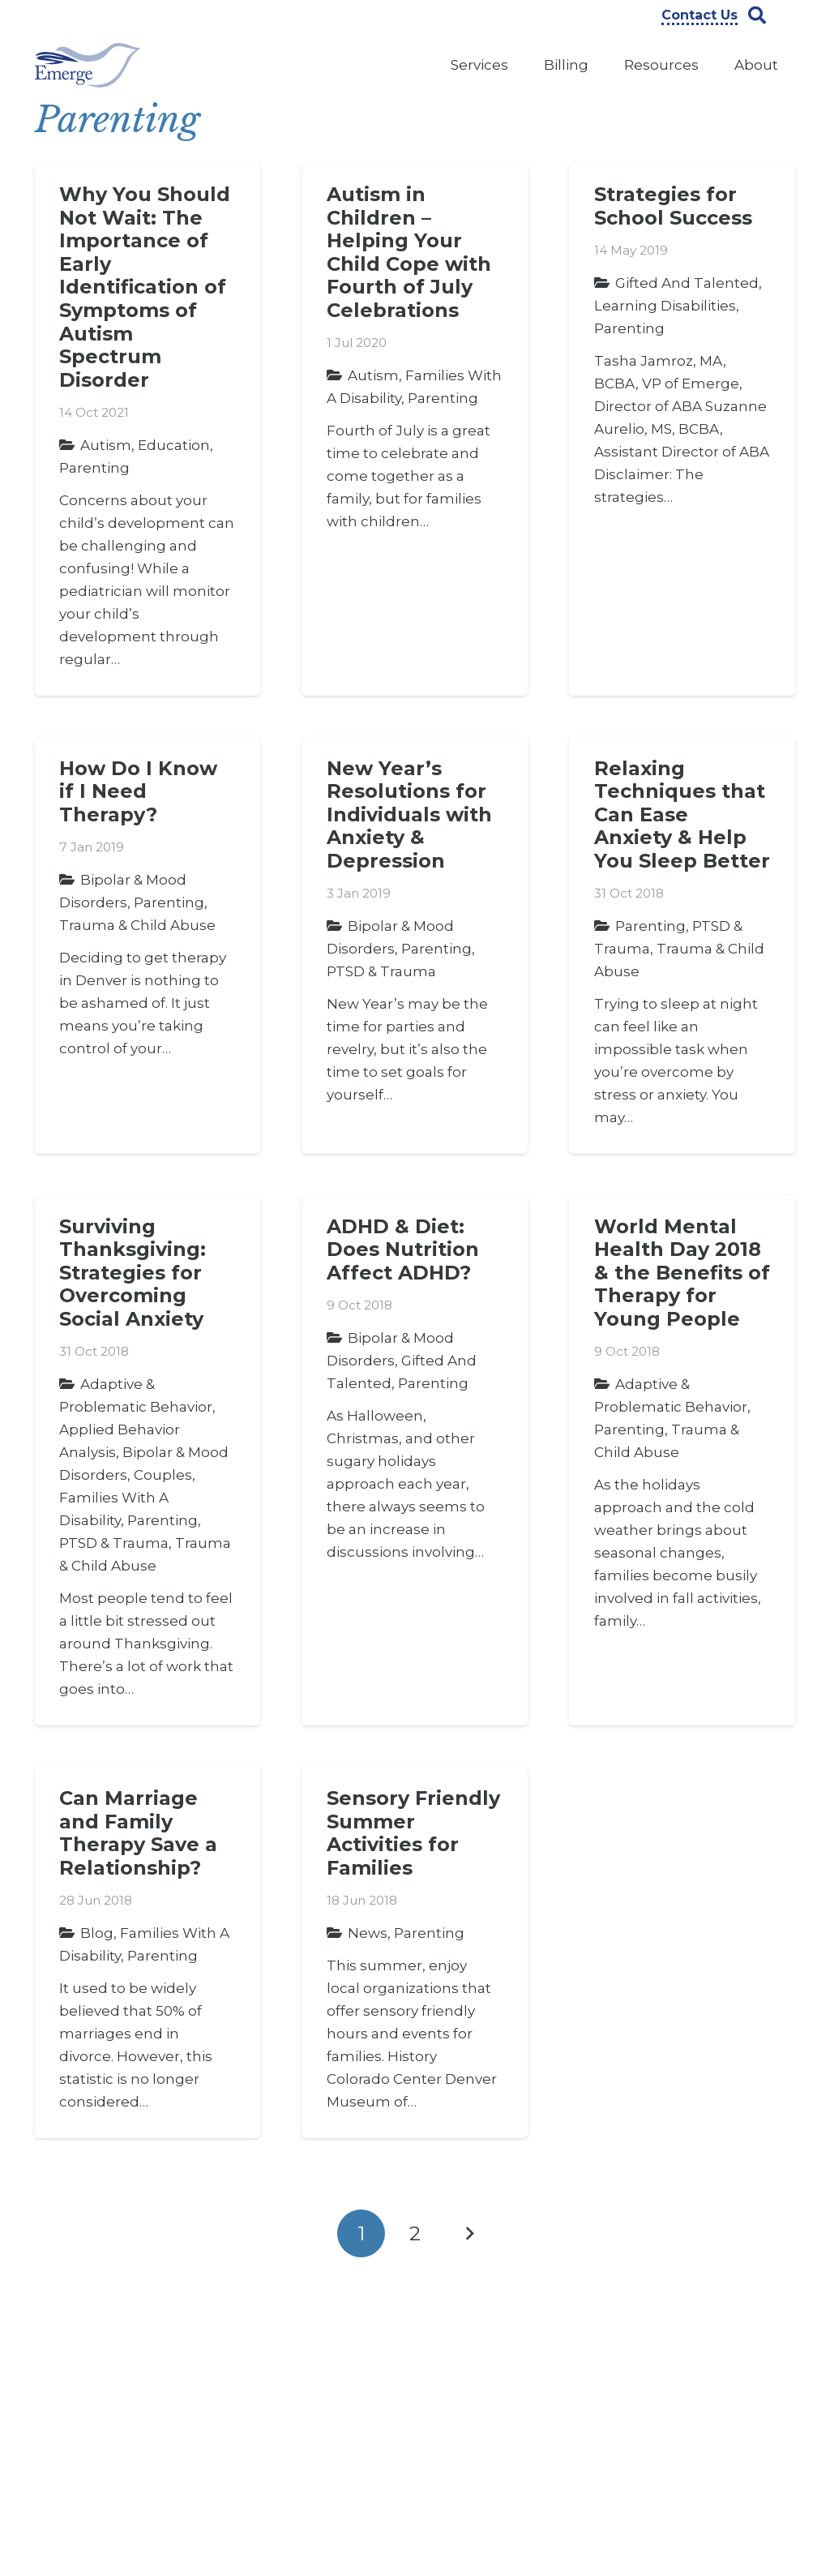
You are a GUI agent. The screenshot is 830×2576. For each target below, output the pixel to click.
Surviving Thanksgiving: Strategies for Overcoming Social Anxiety (132, 1273)
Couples (163, 1475)
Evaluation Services (490, 2391)
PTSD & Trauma (381, 971)
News (367, 1933)
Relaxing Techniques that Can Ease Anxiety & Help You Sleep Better (682, 814)
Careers (256, 2366)
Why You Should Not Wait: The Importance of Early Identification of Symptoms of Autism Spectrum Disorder (144, 286)
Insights (257, 2416)
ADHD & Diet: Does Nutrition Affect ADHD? (403, 1249)
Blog (96, 1933)
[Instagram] (745, 2351)
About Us (261, 2341)
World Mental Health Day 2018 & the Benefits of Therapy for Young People (682, 1273)
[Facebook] (650, 2349)
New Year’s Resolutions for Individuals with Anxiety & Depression (409, 814)
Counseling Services (493, 2366)
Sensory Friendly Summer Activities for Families (413, 1832)
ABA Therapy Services (497, 2341)
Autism (105, 445)
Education (174, 445)
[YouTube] (698, 2349)
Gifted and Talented (687, 283)
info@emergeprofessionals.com (137, 2508)
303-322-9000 (131, 2450)
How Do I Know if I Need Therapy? (138, 791)
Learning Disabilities (665, 306)
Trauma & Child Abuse (137, 925)
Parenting (94, 468)
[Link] (88, 65)
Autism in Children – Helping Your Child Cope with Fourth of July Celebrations (409, 252)
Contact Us (266, 2391)
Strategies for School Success (673, 205)
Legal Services (477, 2416)
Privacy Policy (274, 2441)
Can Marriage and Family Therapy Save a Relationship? (138, 1832)
